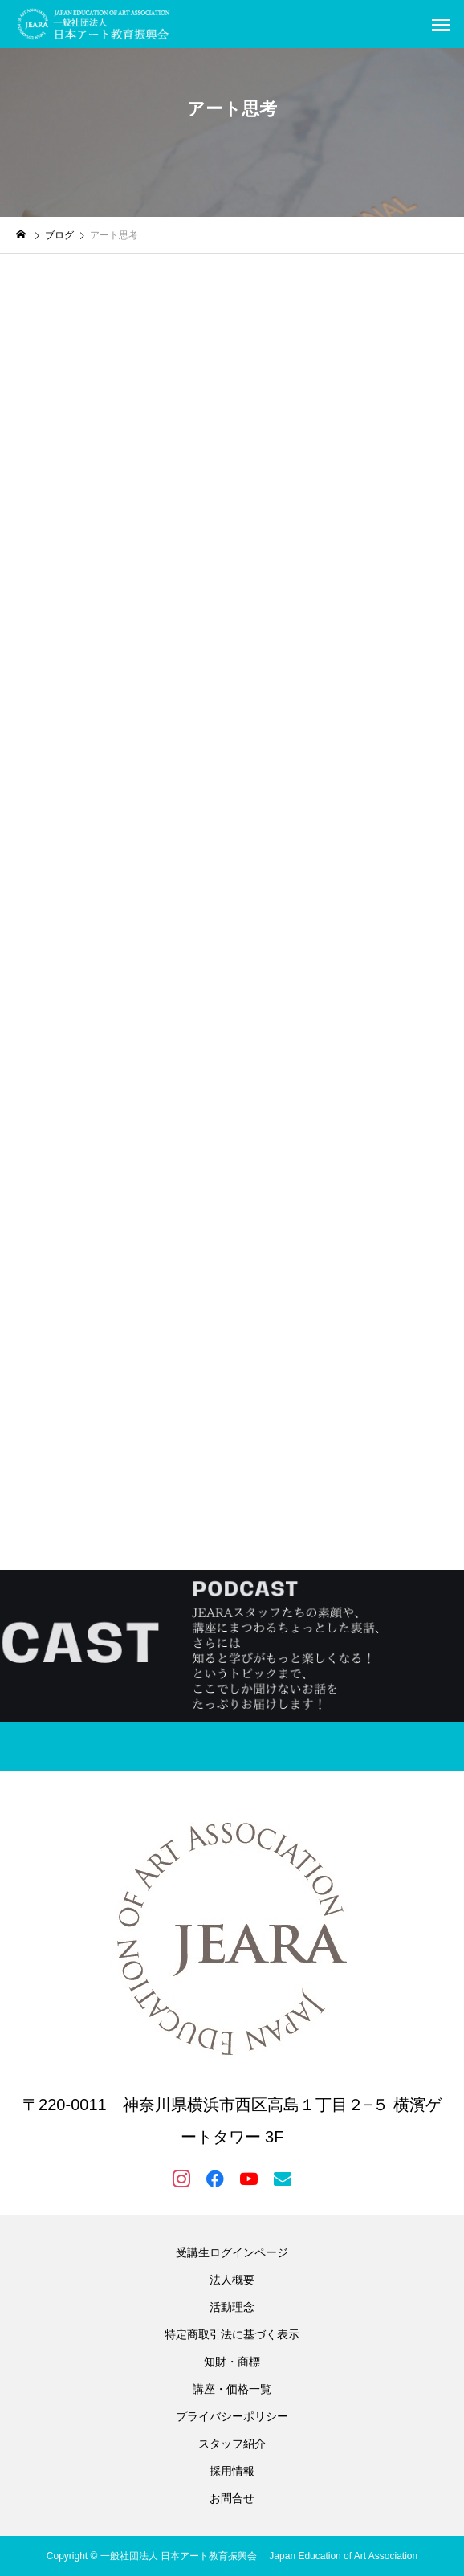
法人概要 (232, 2279)
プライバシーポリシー (232, 2416)
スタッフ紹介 (232, 2443)
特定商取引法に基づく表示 (232, 2334)
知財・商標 (232, 2361)
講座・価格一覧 (232, 2389)
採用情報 (232, 2470)
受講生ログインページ (232, 2252)
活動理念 (232, 2307)
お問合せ (232, 2498)
